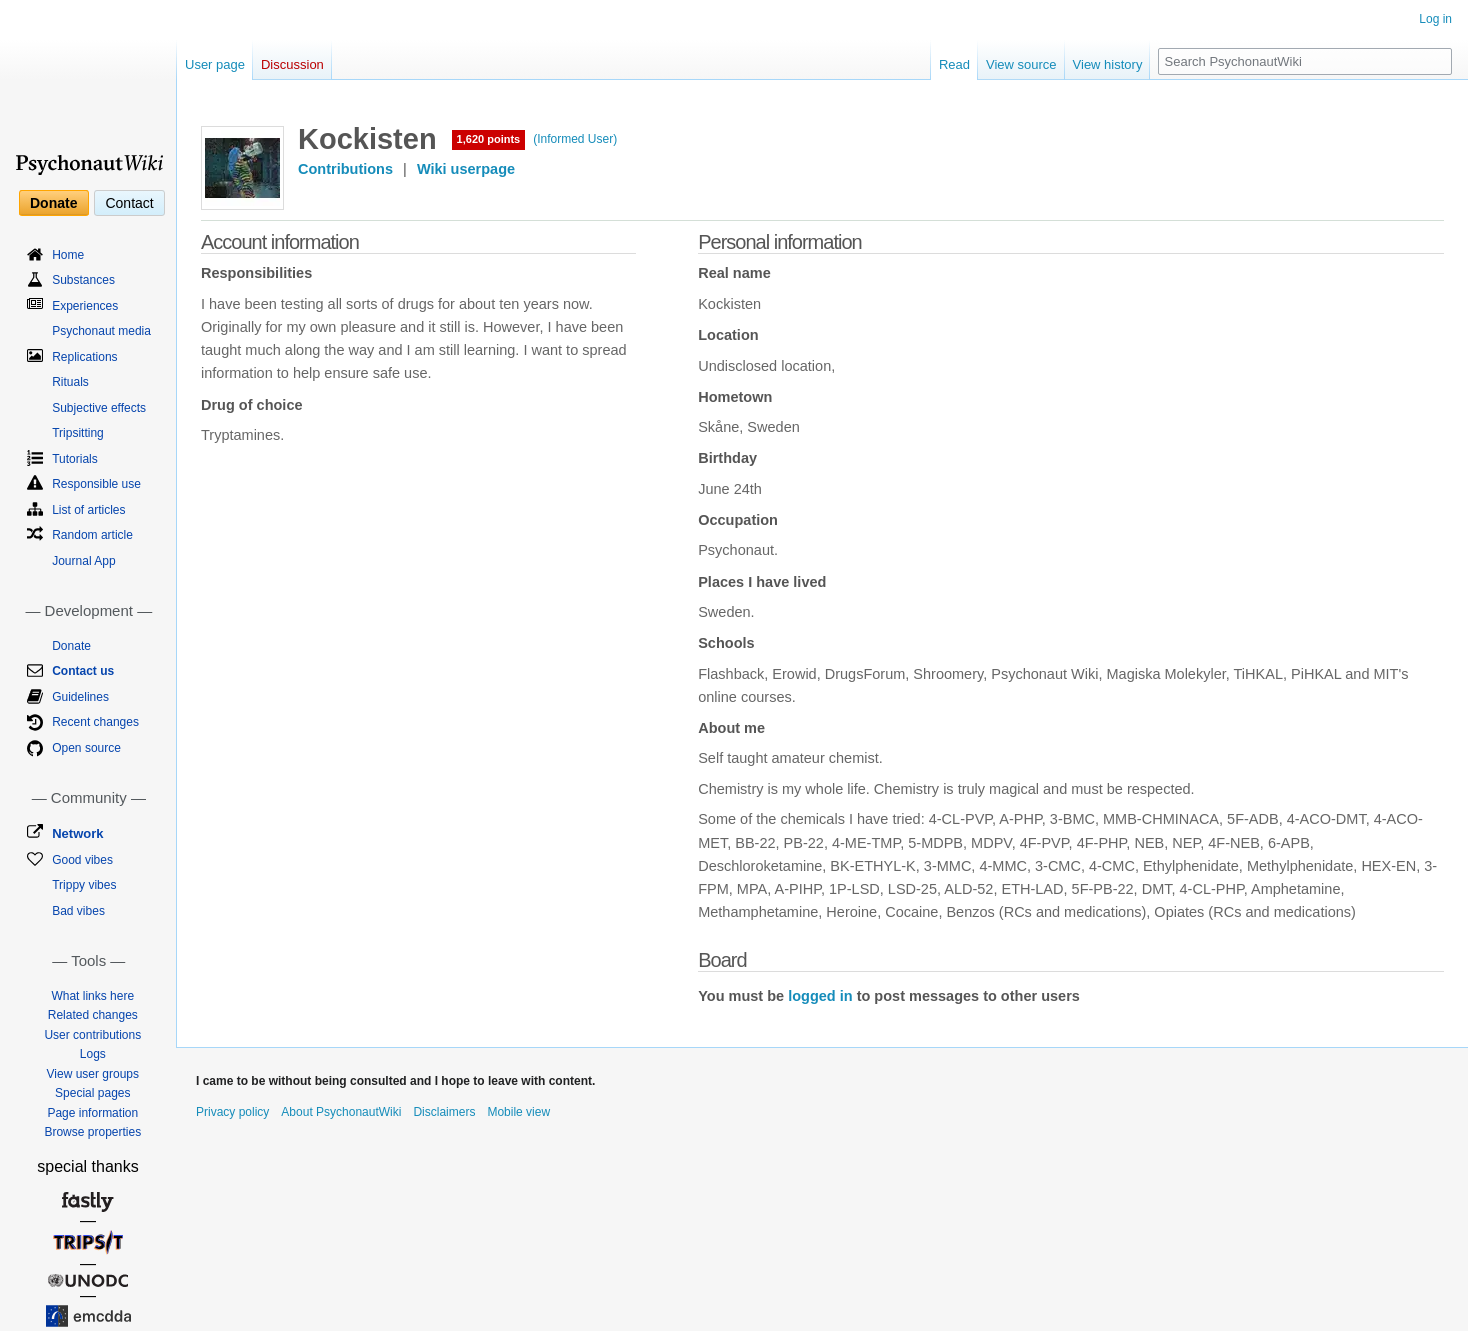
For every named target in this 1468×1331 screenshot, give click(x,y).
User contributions (92, 1035)
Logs (93, 1054)
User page (215, 64)
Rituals (70, 382)
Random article (92, 535)
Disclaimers (444, 1112)
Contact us (83, 671)
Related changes (93, 1015)
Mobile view (518, 1112)
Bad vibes (78, 911)
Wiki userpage (466, 169)
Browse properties (92, 1132)
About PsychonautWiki (341, 1112)
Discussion (292, 64)
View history (1108, 64)
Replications (84, 357)
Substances (83, 280)
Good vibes (82, 860)
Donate (53, 203)
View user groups (93, 1074)
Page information (92, 1113)
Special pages (92, 1093)
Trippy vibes (84, 885)
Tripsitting (78, 433)
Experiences (85, 306)
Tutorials (75, 459)
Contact (129, 203)
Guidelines (80, 697)
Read (954, 64)
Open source (86, 748)
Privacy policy (232, 1112)
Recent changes (95, 722)
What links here (92, 996)
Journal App (83, 561)
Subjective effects (99, 408)
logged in (820, 996)
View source (1021, 64)
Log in (1435, 19)
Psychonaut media (101, 331)
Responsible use (96, 484)
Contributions (345, 169)
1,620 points (489, 139)
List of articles (88, 510)
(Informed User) (575, 139)
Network (77, 833)
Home (68, 255)
